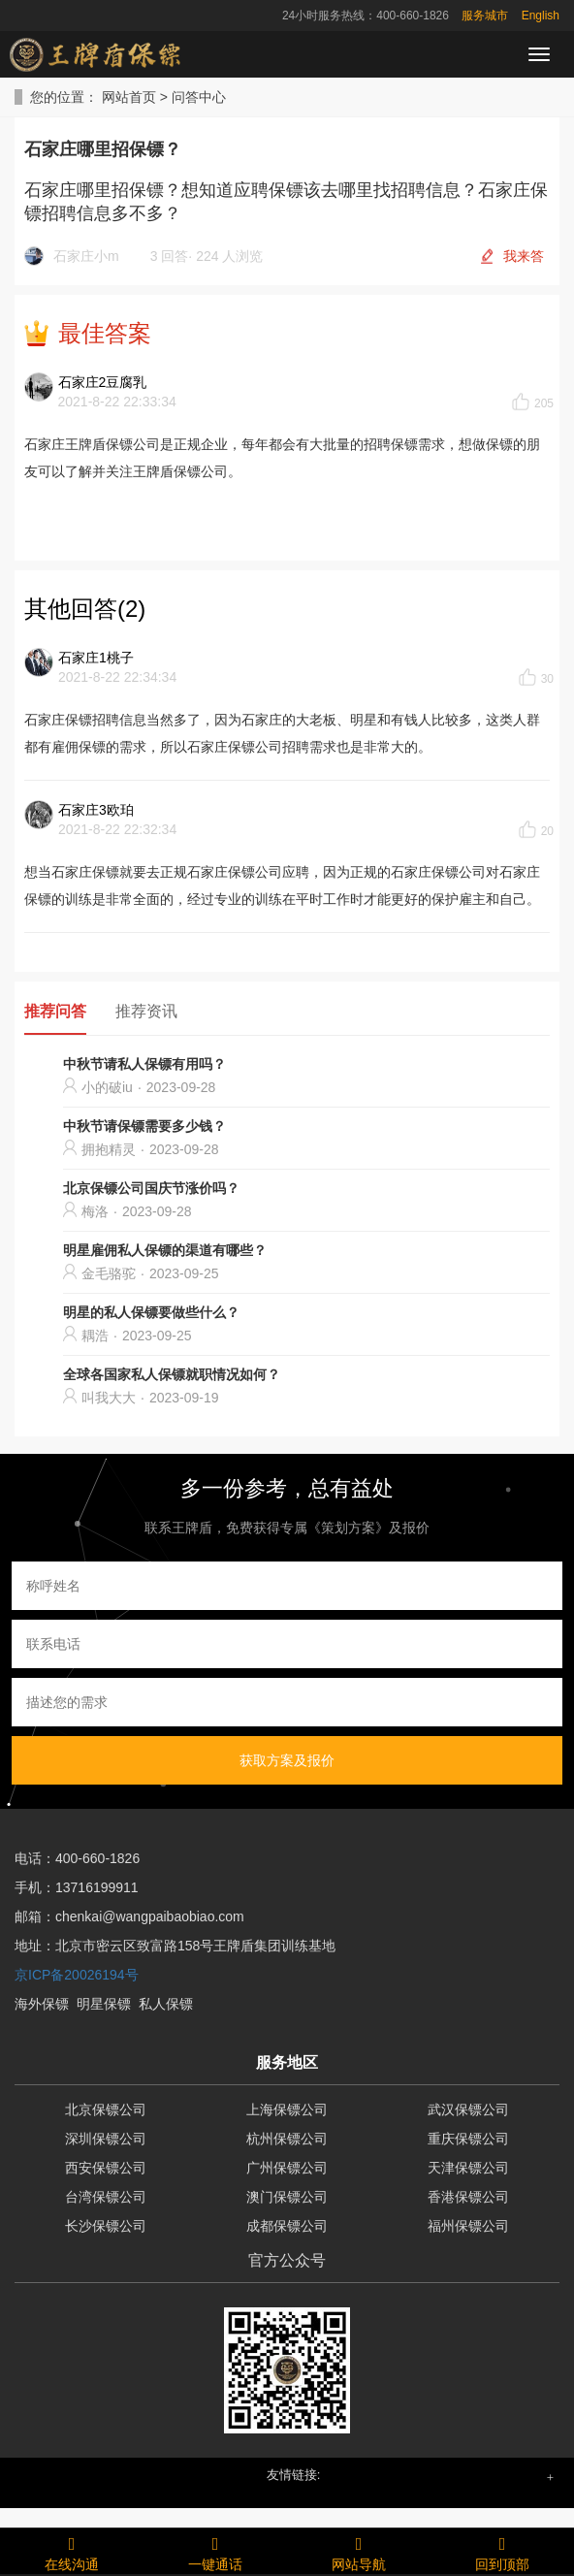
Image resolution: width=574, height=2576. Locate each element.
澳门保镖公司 (287, 2197)
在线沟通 (72, 2550)
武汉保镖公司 (468, 2109)
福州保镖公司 (468, 2226)
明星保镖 (104, 2004)
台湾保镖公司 (105, 2197)
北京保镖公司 (105, 2109)
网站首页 (129, 97)
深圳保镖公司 (105, 2138)
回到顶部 (502, 2550)
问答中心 (199, 97)
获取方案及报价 (287, 1760)
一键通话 (215, 2550)
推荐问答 (55, 1011)
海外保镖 (42, 2004)
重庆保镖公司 (468, 2138)
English (540, 15)
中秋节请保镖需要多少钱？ (144, 1126)
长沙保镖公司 (105, 2226)
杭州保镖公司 (287, 2138)
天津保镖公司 (468, 2167)
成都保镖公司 (287, 2226)
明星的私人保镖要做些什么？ (151, 1312)
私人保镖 (166, 2004)
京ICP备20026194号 (77, 1974)
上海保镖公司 (287, 2109)
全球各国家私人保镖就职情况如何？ (171, 1374)
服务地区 (287, 2062)
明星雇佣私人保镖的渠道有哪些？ (165, 1250)
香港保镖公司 (468, 2197)
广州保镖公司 (287, 2167)
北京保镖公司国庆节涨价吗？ (151, 1188)
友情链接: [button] (294, 2474)
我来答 (523, 256)
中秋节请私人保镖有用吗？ (144, 1064)
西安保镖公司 (105, 2167)
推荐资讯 (146, 1011)
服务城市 (485, 15)
